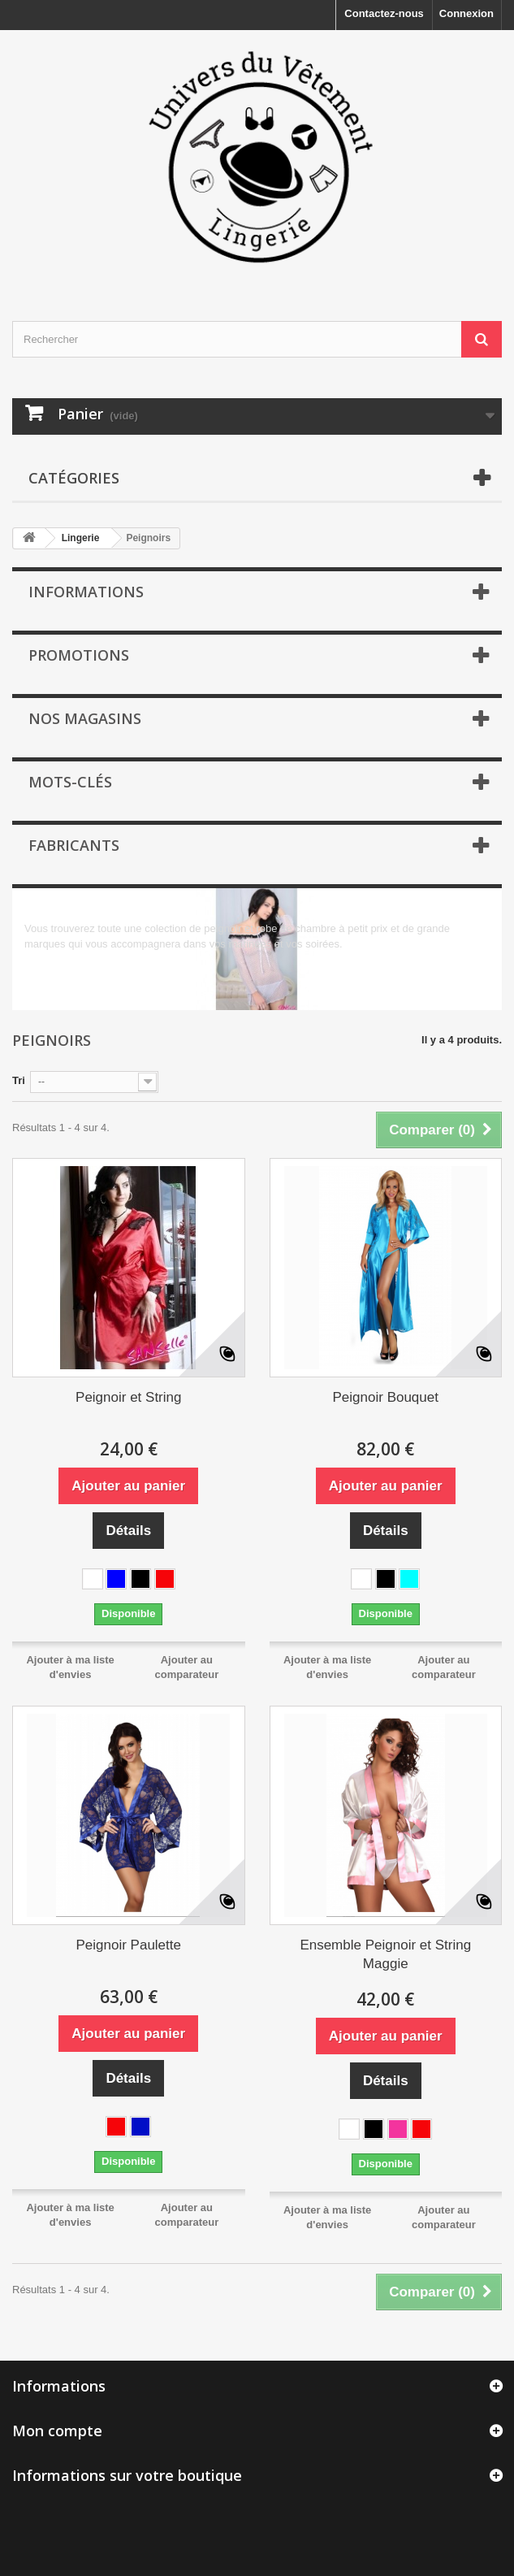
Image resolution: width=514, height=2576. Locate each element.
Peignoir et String (128, 1397)
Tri (18, 1080)
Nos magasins (84, 718)
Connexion (466, 13)
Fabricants (73, 845)
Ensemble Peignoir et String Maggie (385, 1954)
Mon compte (57, 2430)
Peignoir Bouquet (385, 1397)
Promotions (78, 655)
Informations (86, 591)
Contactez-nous (384, 13)
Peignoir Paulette (128, 1945)
